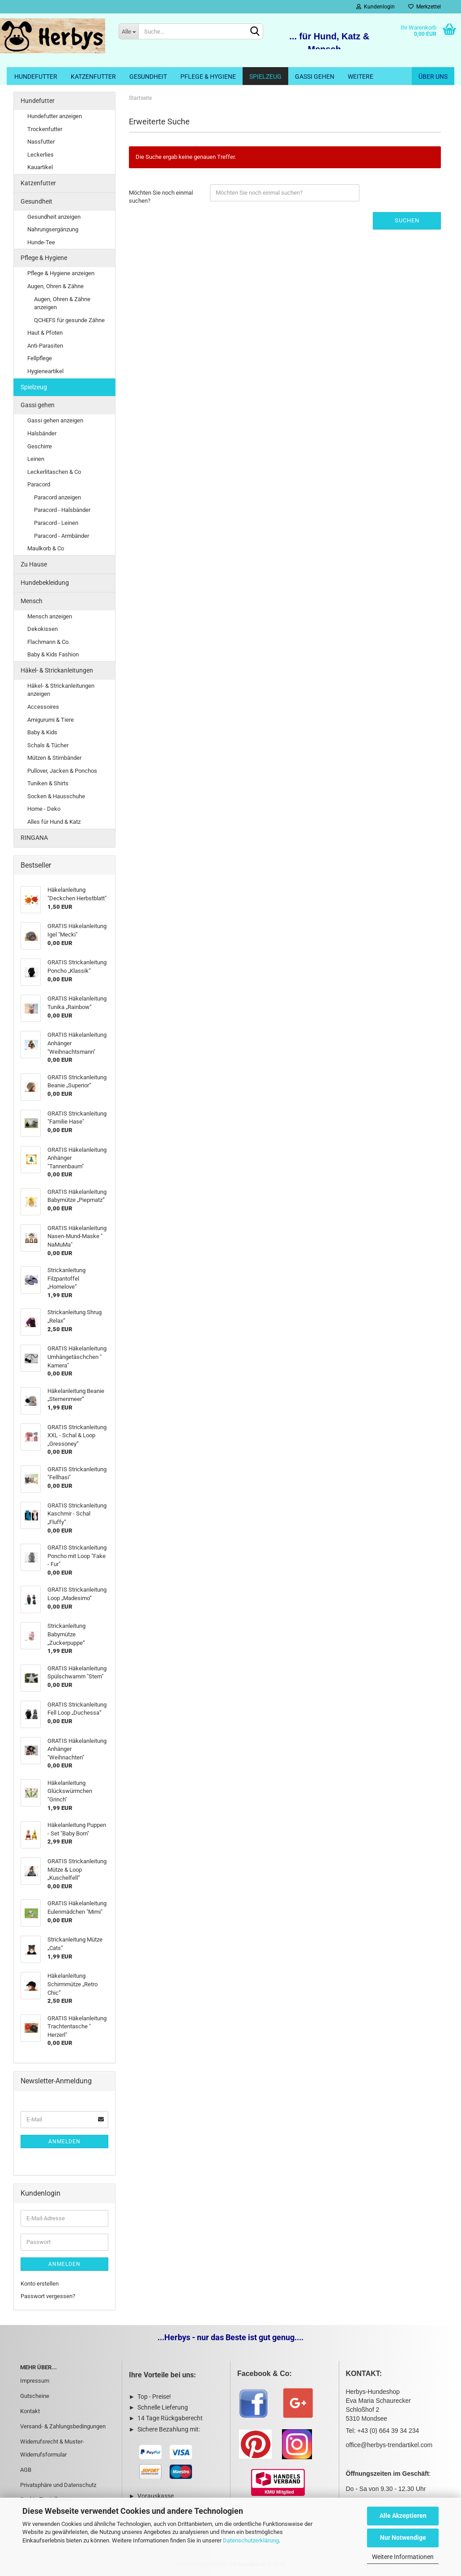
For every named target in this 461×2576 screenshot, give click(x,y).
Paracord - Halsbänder (62, 510)
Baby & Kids (42, 732)
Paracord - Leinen (56, 522)
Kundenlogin (375, 7)
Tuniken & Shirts (47, 783)
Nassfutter (41, 141)
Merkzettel (424, 7)
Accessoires (43, 706)
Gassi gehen (314, 76)
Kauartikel (40, 167)
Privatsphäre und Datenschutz (58, 2485)
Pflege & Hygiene (208, 76)
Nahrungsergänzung (52, 229)
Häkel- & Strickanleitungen (57, 670)
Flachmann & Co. (48, 642)
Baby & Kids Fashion (53, 654)
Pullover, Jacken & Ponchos (62, 770)
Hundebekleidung (45, 582)
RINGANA (34, 837)
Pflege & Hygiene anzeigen (60, 273)
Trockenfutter (44, 129)
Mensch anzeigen (49, 616)
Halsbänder (41, 433)
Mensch (32, 601)
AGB (25, 2469)
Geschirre (39, 446)
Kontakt (30, 2411)
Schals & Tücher (47, 745)
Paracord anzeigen (57, 497)
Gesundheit (148, 76)
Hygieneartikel (45, 371)
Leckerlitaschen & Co (54, 471)
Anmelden (64, 2141)
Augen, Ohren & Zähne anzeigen (62, 303)
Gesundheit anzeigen (54, 216)
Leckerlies (40, 154)
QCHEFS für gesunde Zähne (69, 320)
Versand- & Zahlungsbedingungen (63, 2426)
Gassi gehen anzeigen (55, 420)
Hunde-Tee (41, 242)
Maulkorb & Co (45, 548)
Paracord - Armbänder (61, 535)
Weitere (360, 76)
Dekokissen (42, 629)
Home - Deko (43, 808)
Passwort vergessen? (48, 2296)
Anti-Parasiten (45, 345)
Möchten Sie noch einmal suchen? (161, 196)
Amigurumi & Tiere (50, 719)
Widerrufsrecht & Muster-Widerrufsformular (52, 2448)
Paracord (38, 484)
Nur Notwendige (403, 2537)
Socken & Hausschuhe (56, 796)
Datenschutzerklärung (251, 2540)
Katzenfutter (93, 76)
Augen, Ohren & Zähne (55, 286)
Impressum (34, 2380)
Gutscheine (34, 2396)
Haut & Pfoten (45, 332)
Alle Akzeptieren (403, 2515)
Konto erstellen (40, 2283)
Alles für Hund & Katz (54, 821)
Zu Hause (34, 564)
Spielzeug (265, 76)
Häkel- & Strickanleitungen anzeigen (60, 690)
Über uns (433, 76)
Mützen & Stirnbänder (54, 757)
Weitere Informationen (403, 2556)
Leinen (35, 459)
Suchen (407, 220)
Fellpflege (39, 358)
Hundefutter (35, 76)
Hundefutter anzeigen (54, 116)
